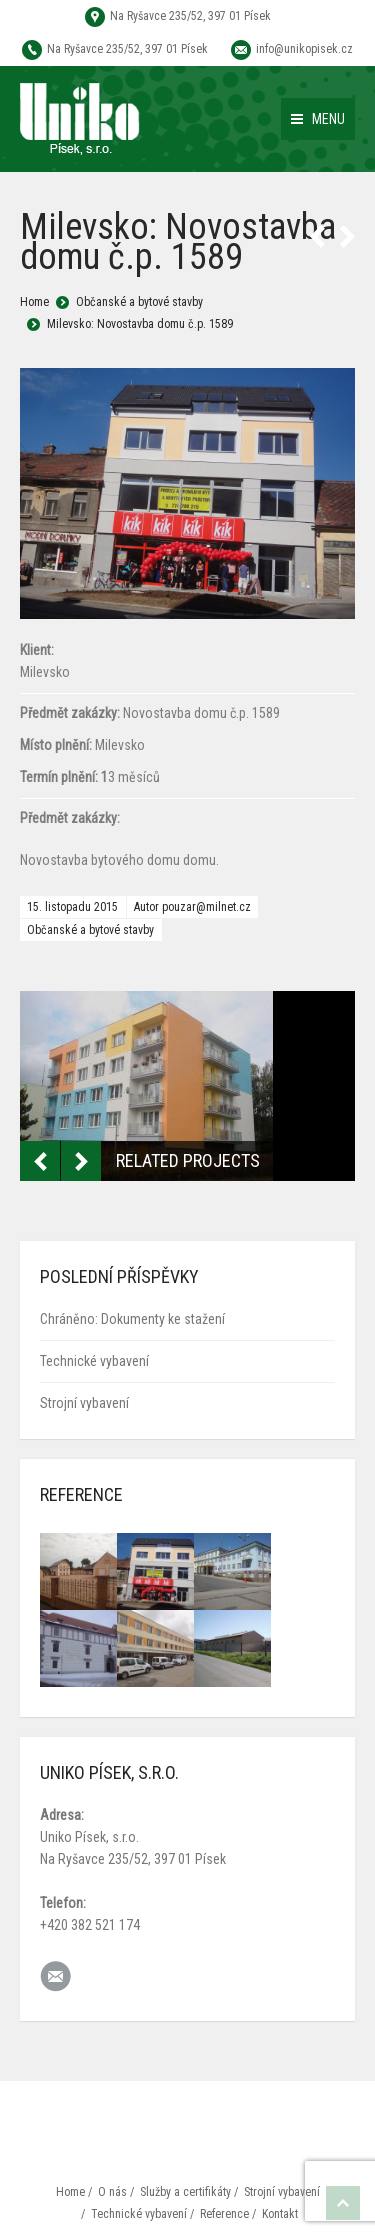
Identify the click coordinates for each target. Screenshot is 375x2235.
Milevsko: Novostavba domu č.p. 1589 (140, 324)
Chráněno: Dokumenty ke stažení (132, 1319)
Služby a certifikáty (185, 2192)
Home (34, 302)
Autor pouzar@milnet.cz (192, 907)
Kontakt (280, 2214)
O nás (112, 2192)
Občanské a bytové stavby (139, 302)
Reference (224, 2214)
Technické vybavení (94, 1361)
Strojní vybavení (84, 1403)
